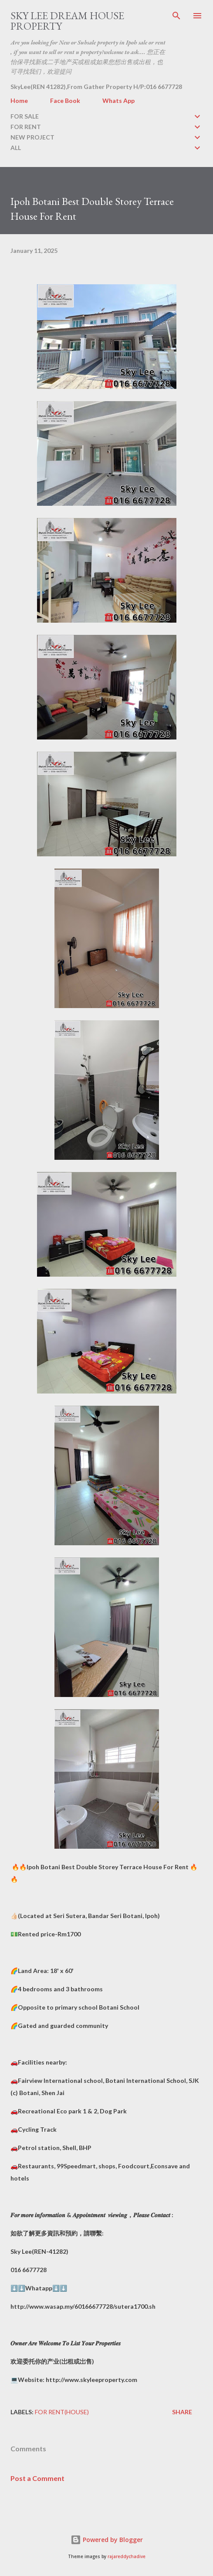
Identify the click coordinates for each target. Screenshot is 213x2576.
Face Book (65, 100)
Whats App (118, 100)
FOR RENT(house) (62, 2412)
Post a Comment (37, 2478)
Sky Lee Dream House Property (67, 21)
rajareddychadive (126, 2556)
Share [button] (182, 2412)
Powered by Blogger (107, 2539)
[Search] (176, 15)
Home (19, 100)
